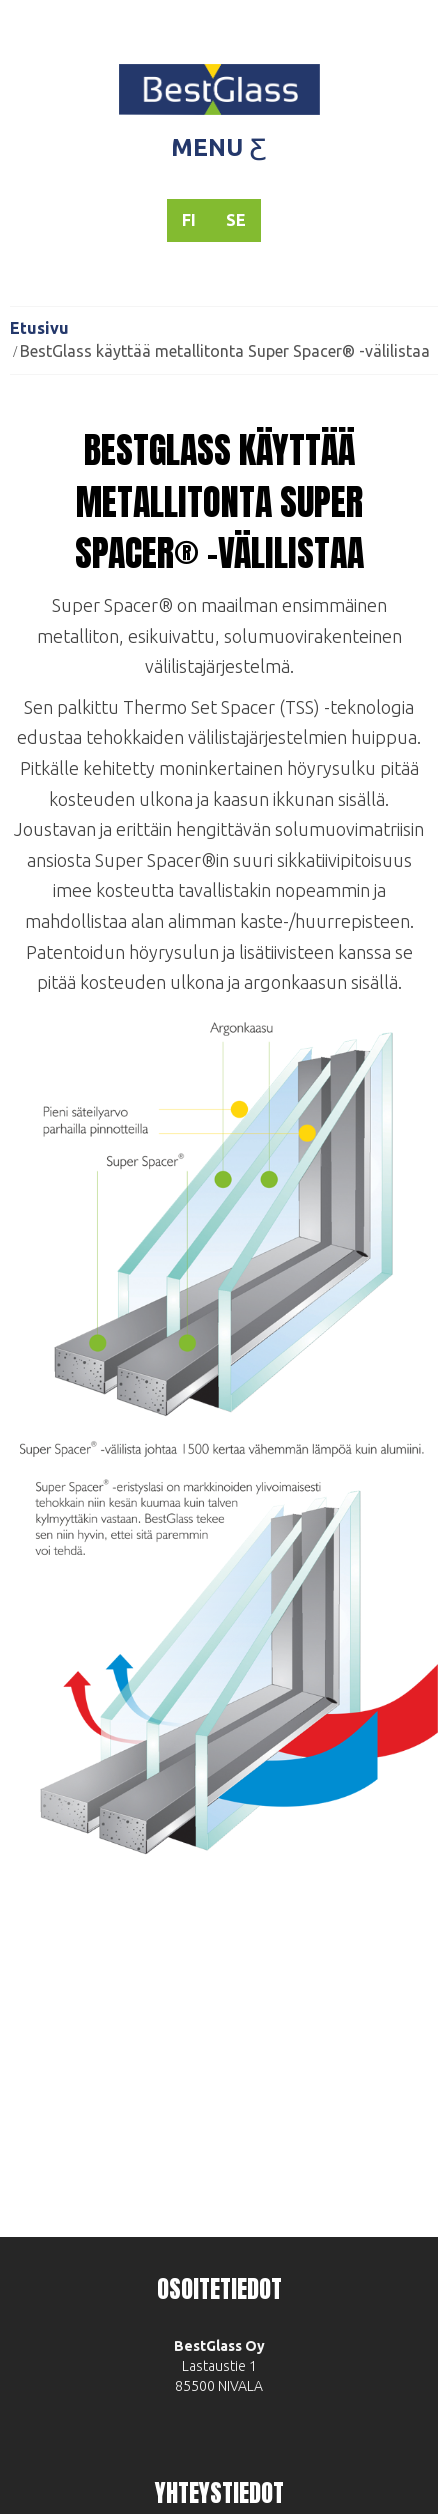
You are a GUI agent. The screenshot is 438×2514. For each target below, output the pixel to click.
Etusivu (39, 328)
